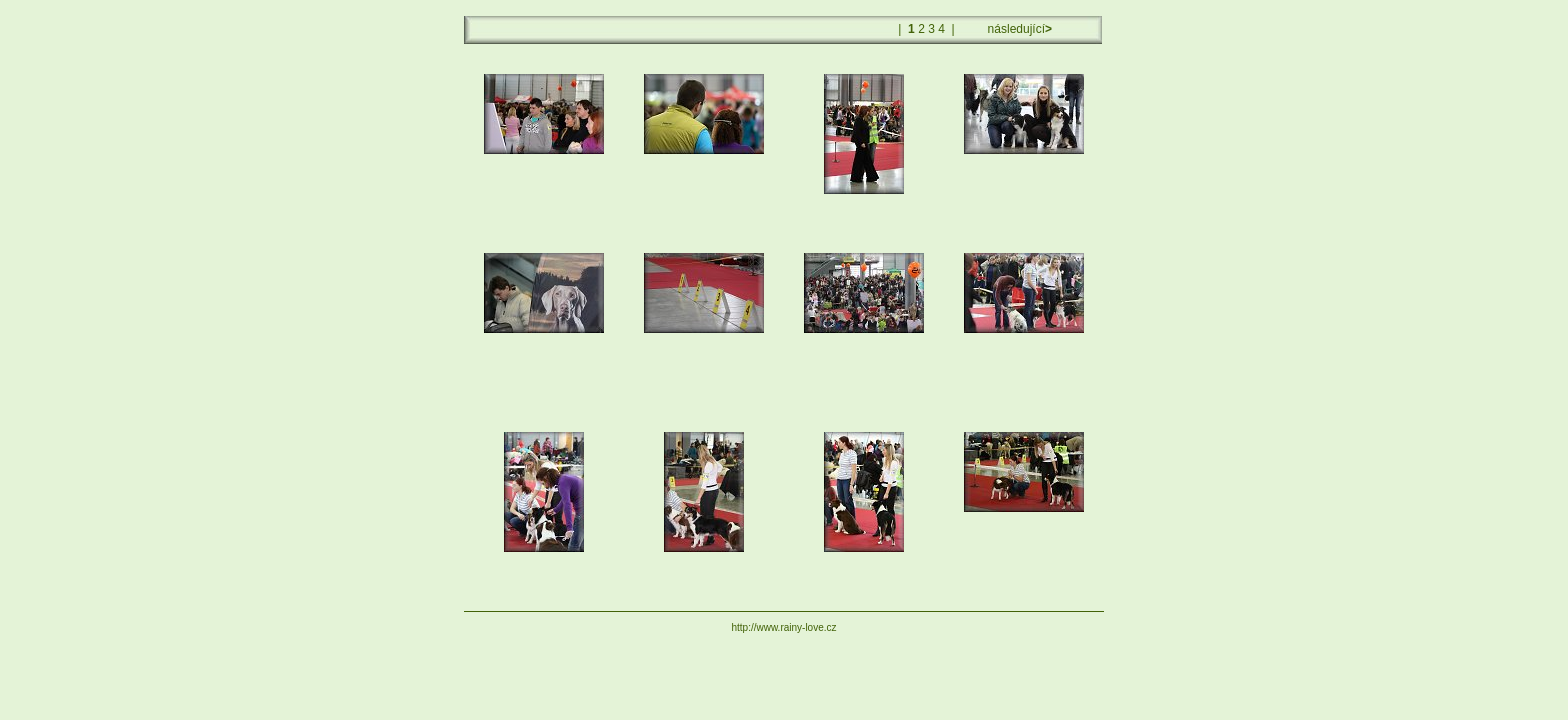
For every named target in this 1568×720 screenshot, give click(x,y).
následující (1018, 29)
